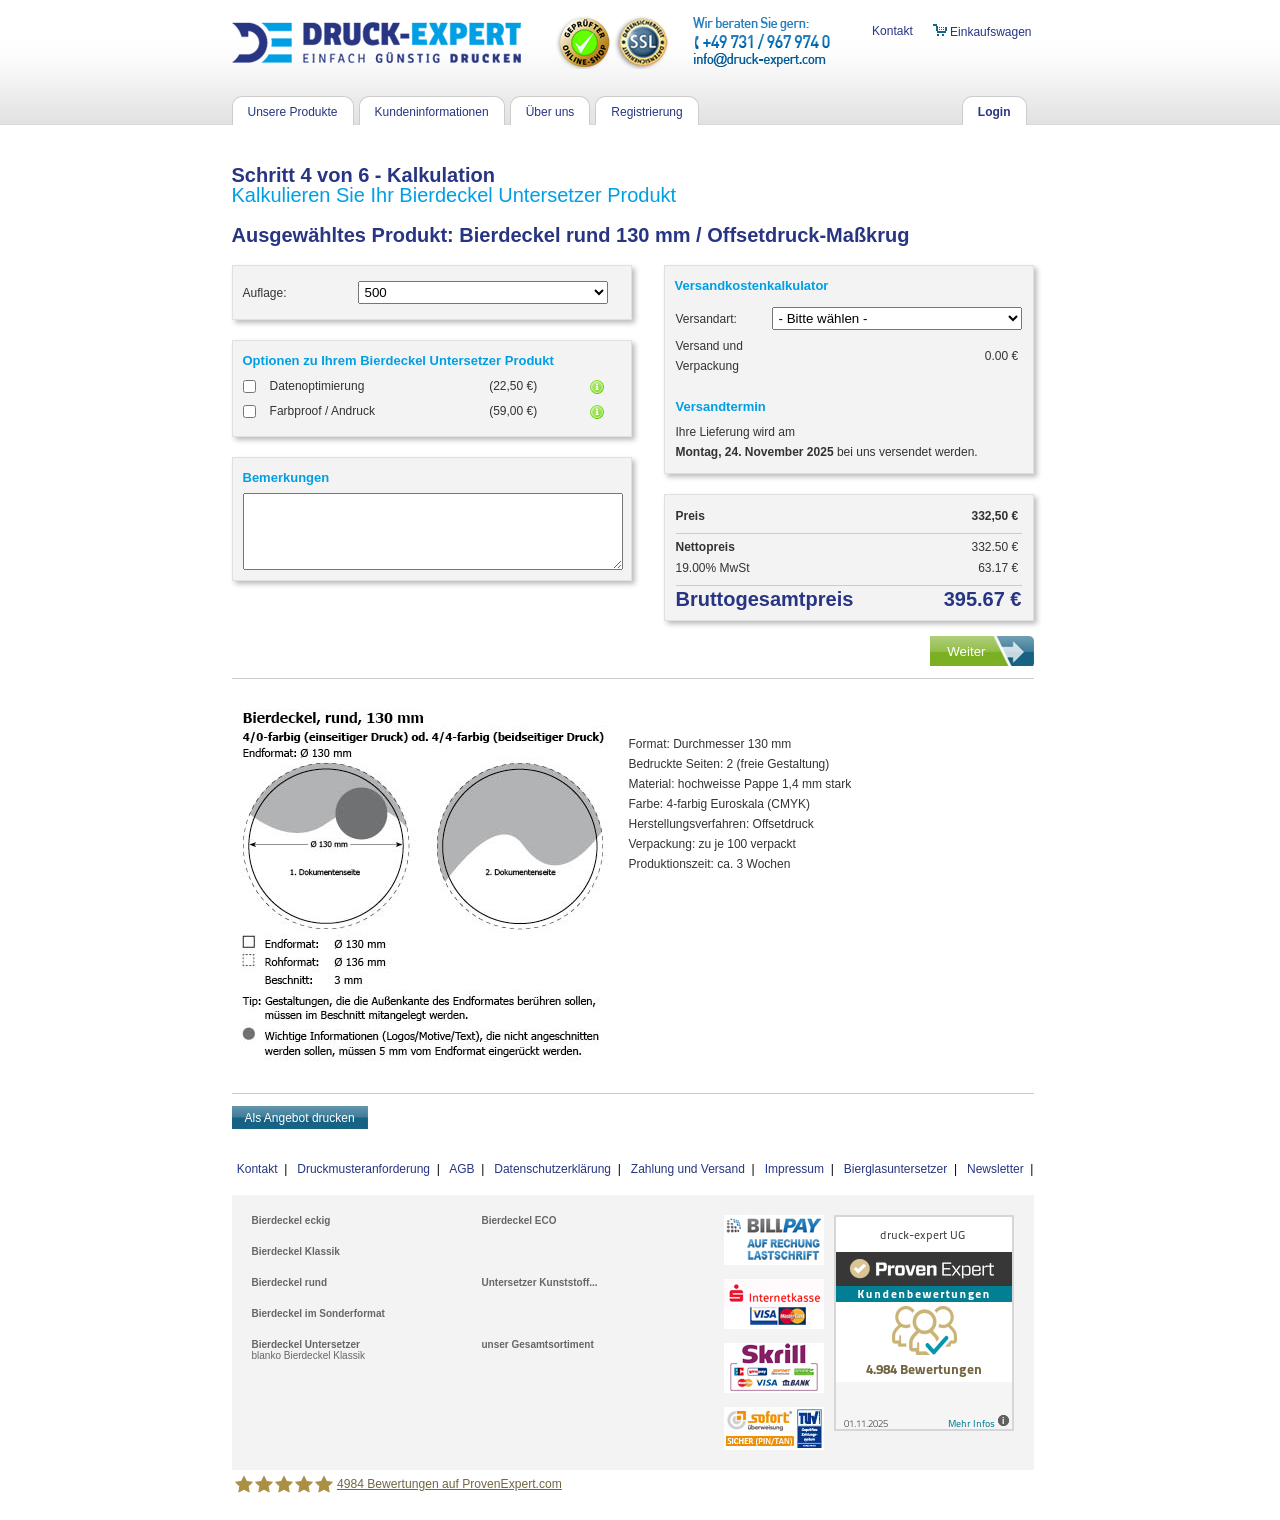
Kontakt (892, 31)
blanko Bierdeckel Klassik (308, 1355)
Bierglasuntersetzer (895, 1169)
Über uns (550, 112)
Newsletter (995, 1169)
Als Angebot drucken (300, 1118)
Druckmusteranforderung (363, 1169)
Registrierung (646, 112)
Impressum (794, 1169)
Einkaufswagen (982, 31)
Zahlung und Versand (688, 1169)
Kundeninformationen (432, 112)
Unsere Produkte (293, 112)
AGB (461, 1169)
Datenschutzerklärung (552, 1169)
